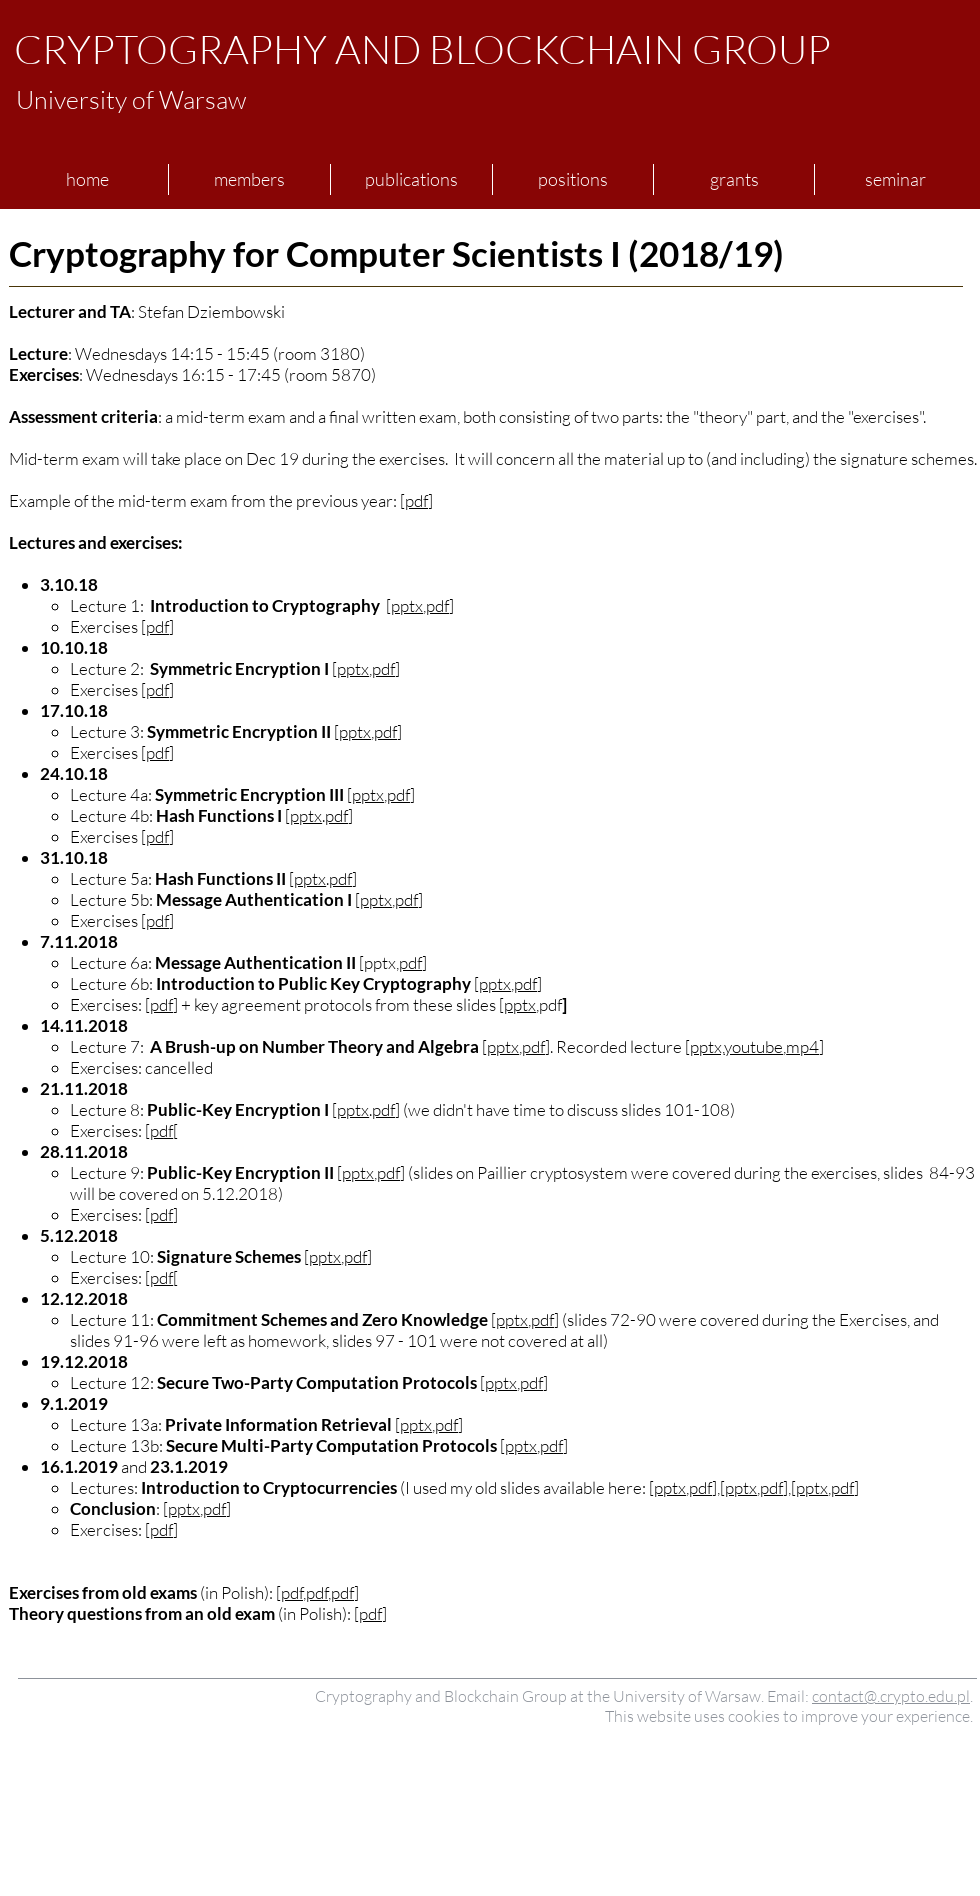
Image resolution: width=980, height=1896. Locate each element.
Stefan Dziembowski (211, 311)
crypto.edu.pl (925, 1696)
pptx (407, 605)
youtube (753, 1046)
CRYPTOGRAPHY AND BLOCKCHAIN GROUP (422, 48)
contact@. (846, 1696)
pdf (416, 500)
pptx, (707, 1046)
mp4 (802, 1046)
